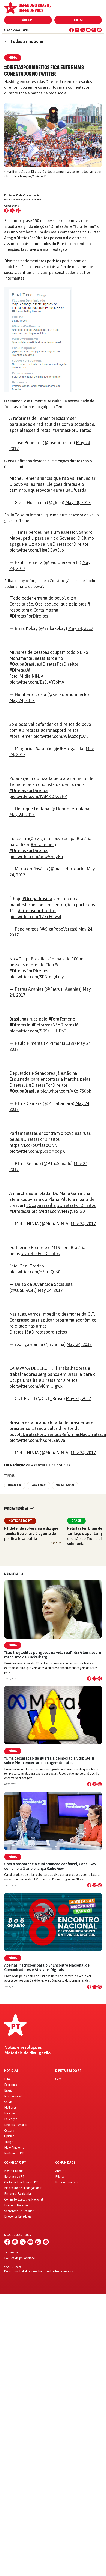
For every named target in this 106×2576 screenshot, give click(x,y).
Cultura (9, 2130)
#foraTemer (20, 736)
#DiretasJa (19, 1024)
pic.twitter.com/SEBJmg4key (36, 976)
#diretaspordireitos (60, 730)
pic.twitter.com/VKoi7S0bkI (66, 1091)
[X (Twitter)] (82, 30)
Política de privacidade (19, 2258)
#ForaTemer (42, 844)
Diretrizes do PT (68, 2070)
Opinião (9, 2136)
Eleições (9, 2113)
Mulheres (10, 2107)
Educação (10, 2119)
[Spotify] (99, 30)
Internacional (13, 2096)
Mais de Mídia (13, 1574)
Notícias (11, 2070)
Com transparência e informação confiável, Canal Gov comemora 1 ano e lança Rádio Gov (50, 1866)
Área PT (28, 20)
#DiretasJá (19, 670)
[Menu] (96, 8)
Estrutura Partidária (17, 2193)
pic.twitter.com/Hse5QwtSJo (36, 550)
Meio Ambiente (14, 2147)
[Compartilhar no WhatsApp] (18, 210)
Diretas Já (15, 1485)
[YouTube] (88, 30)
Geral (59, 2079)
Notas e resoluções (23, 2047)
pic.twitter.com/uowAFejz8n (36, 856)
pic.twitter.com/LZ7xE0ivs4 (35, 916)
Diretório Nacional (16, 2205)
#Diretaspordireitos (48, 1331)
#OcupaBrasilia (37, 898)
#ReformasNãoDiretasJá (55, 1024)
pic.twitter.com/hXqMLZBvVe (37, 1440)
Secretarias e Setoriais (19, 2211)
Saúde (8, 2102)
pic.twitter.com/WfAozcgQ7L (60, 736)
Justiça (8, 2142)
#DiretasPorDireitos (71, 430)
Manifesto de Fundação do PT (24, 2188)
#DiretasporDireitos (69, 544)
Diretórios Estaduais (17, 2216)
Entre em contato (67, 2182)
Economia (10, 2084)
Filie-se (78, 20)
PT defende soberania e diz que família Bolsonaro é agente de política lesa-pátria (31, 1533)
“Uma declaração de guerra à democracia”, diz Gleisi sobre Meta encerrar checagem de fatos (49, 1760)
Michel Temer (64, 1485)
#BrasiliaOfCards (69, 490)
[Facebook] (71, 30)
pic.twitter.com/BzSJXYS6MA (36, 682)
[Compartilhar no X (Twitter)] (12, 210)
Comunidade (65, 2162)
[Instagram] (77, 30)
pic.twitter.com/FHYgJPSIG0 (58, 1211)
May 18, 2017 (78, 502)
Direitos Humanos (16, 2125)
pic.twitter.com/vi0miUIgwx (36, 1386)
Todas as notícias (24, 41)
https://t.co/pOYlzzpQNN (33, 1145)
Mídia (13, 1645)
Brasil (76, 1520)
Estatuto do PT (14, 2176)
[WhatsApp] (93, 30)
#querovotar (40, 490)
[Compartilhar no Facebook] (6, 210)
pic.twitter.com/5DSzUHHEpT (37, 1030)
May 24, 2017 (80, 628)
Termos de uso (13, 2252)
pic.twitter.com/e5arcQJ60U (36, 1271)
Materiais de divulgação (27, 2053)
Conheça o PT (15, 2162)
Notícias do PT (20, 1520)
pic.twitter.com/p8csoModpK (37, 1151)
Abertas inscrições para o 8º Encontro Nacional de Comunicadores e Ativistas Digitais (47, 1967)
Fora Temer (38, 1485)
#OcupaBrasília (24, 664)
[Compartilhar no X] (94, 1678)
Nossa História (14, 2171)
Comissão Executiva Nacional (23, 2199)
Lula (7, 2079)
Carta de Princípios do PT (21, 2182)
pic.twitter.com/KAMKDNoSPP (38, 796)
